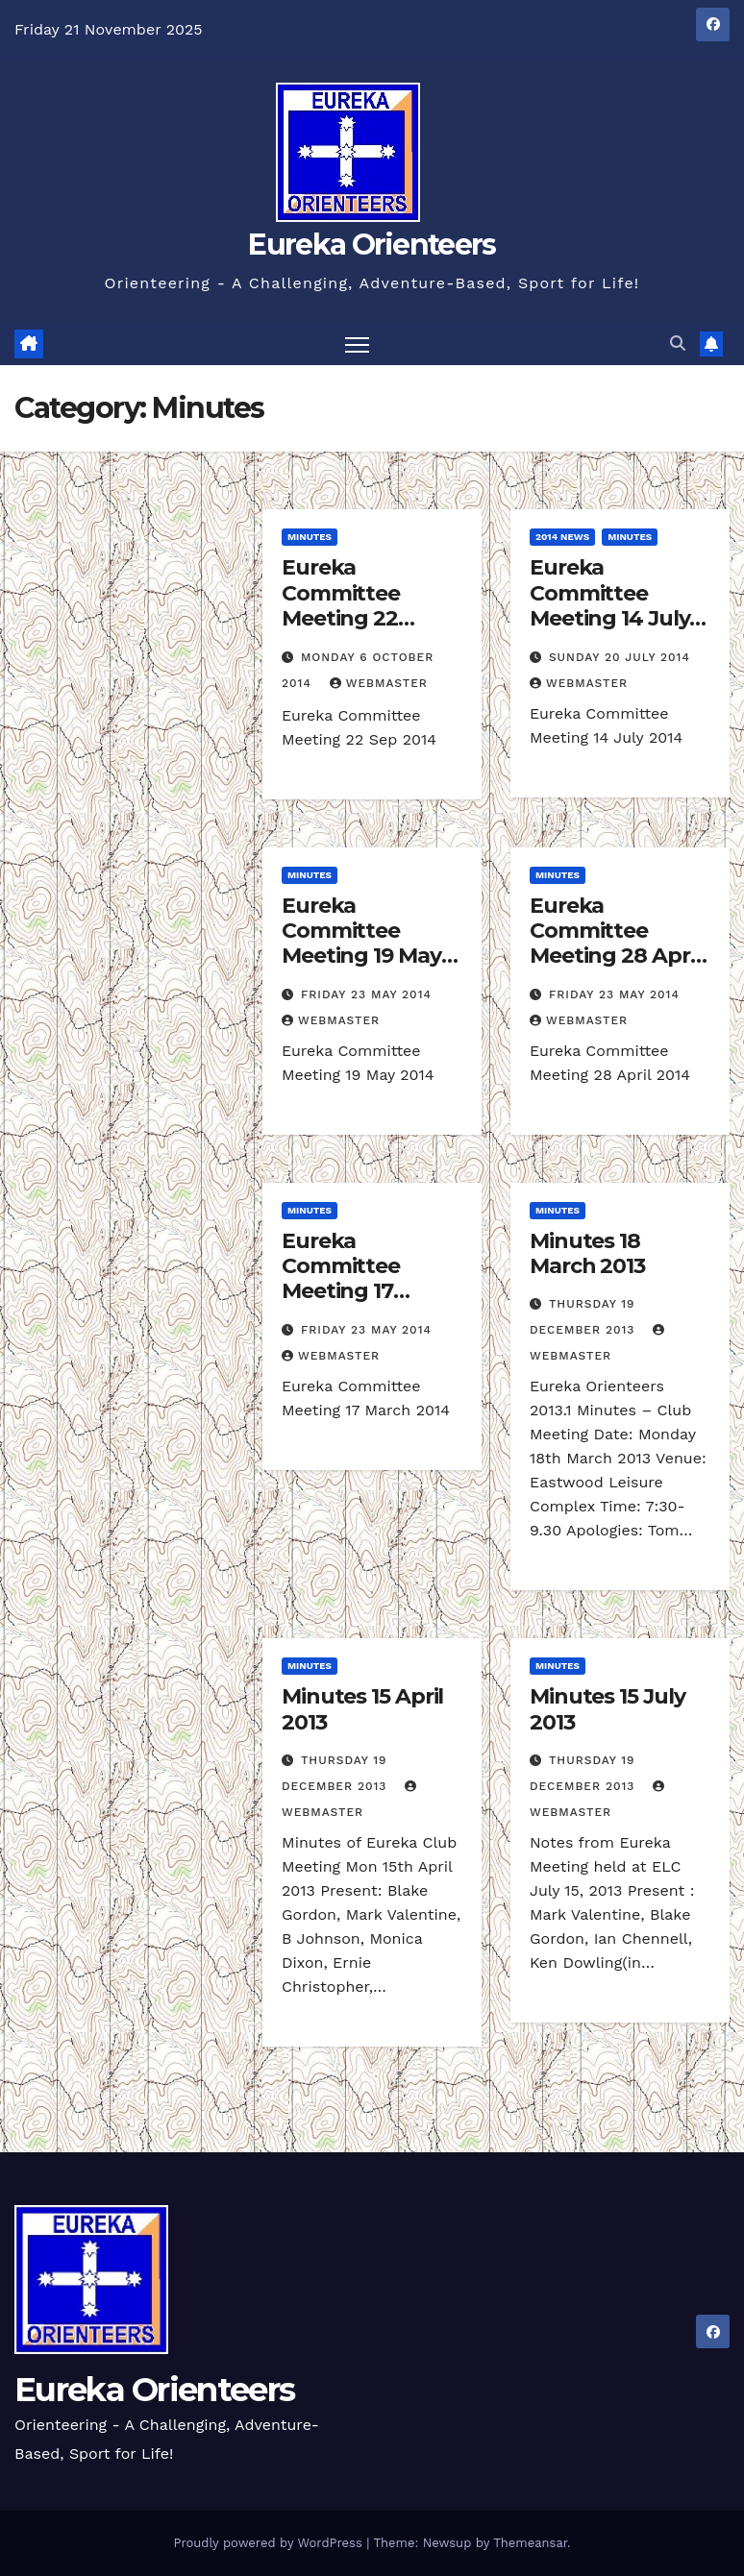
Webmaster (379, 683)
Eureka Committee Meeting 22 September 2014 (367, 605)
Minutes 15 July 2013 (607, 1708)
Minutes (309, 536)
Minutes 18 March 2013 (587, 1253)
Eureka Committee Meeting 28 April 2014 (615, 943)
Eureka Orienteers (371, 244)
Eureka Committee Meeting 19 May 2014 (361, 943)
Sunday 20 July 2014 (619, 657)
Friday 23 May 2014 (366, 994)
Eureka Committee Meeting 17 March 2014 (341, 1279)
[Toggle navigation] (357, 343)
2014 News (562, 536)
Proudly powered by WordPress (269, 2543)
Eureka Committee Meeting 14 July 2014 (610, 605)
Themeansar (530, 2543)
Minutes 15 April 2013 (362, 1708)
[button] (677, 343)
